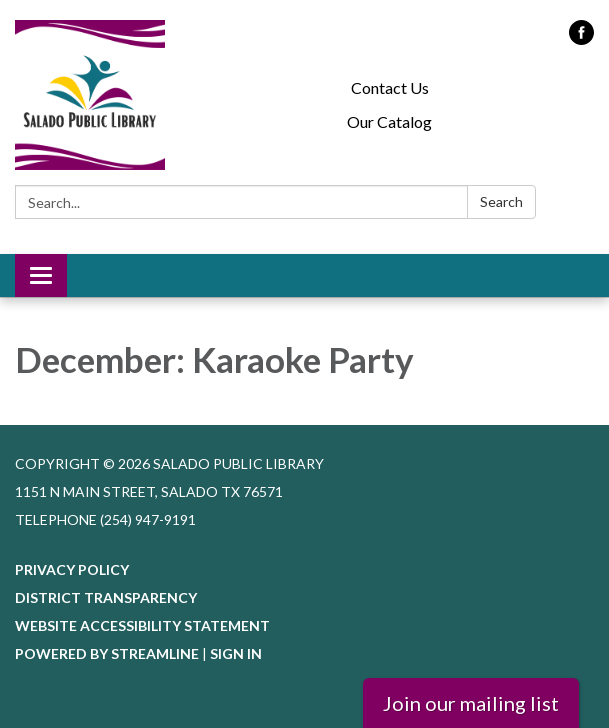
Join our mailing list (471, 703)
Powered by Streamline (107, 653)
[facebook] (581, 38)
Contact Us (390, 87)
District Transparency (106, 597)
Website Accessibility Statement (142, 625)
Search (501, 201)
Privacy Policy (72, 569)
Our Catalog (389, 121)
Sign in (236, 653)
